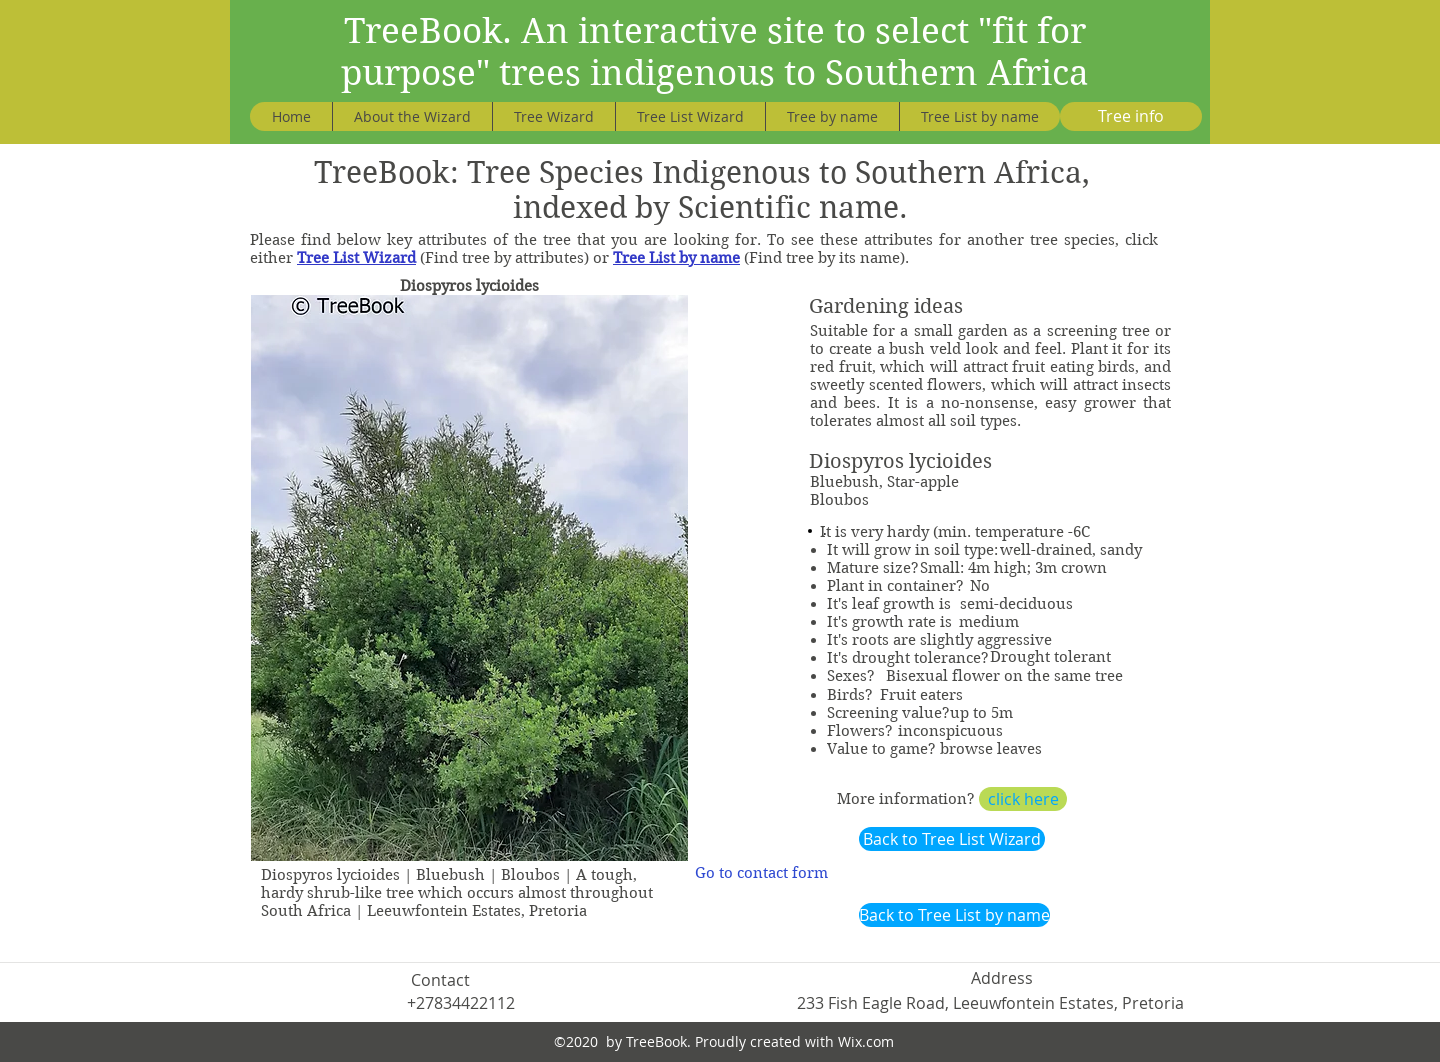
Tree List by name (676, 258)
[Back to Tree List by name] (954, 915)
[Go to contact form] (761, 873)
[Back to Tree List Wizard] (952, 839)
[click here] (1023, 799)
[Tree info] (1131, 116)
